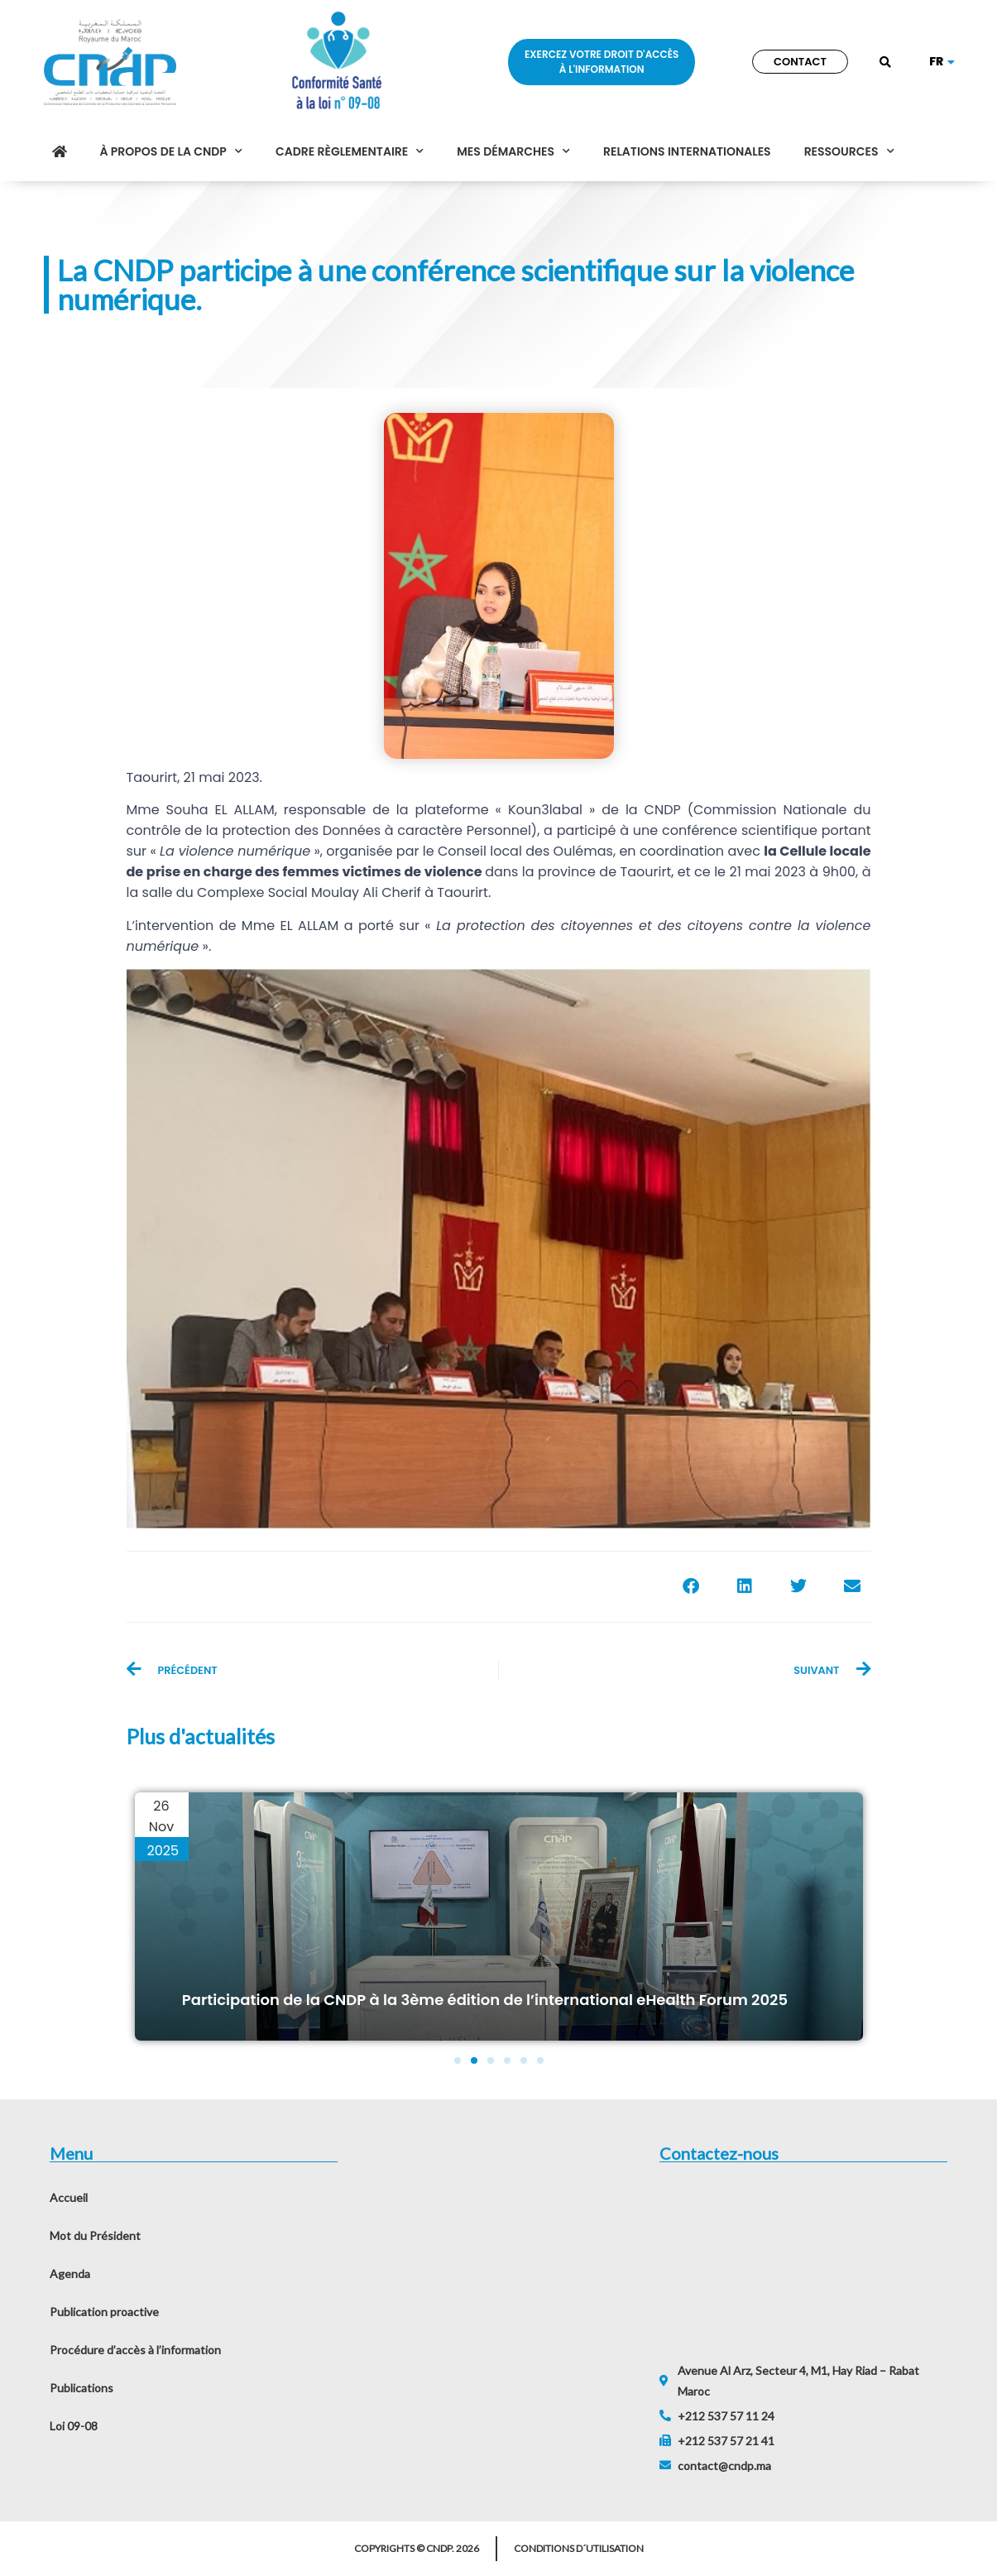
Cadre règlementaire (350, 151)
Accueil (69, 2197)
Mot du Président (95, 2235)
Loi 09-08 (74, 2426)
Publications (81, 2388)
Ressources (849, 151)
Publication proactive (104, 2312)
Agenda (70, 2274)
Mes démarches (513, 151)
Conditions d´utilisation (579, 2548)
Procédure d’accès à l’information (135, 2350)
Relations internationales (687, 151)
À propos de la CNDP (171, 151)
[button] (884, 63)
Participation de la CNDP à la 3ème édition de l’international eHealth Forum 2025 (485, 1999)
